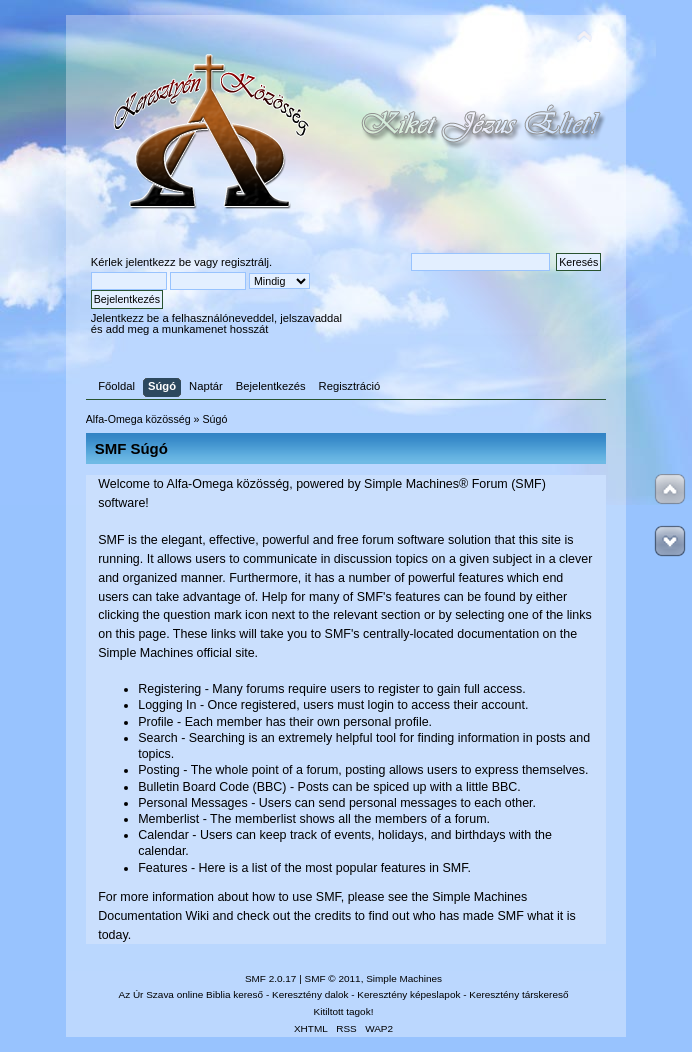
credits (332, 916)
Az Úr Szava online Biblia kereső (191, 994)
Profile (155, 722)
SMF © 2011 (333, 978)
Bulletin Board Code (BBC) (212, 787)
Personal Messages (193, 803)
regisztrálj (245, 262)
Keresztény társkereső (518, 994)
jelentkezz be (158, 262)
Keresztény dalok (310, 994)
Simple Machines (404, 978)
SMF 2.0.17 (271, 978)
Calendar (163, 835)
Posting (159, 770)
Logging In (167, 705)
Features (162, 868)
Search (158, 738)
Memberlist (168, 819)
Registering (169, 689)
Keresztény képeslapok (408, 994)
